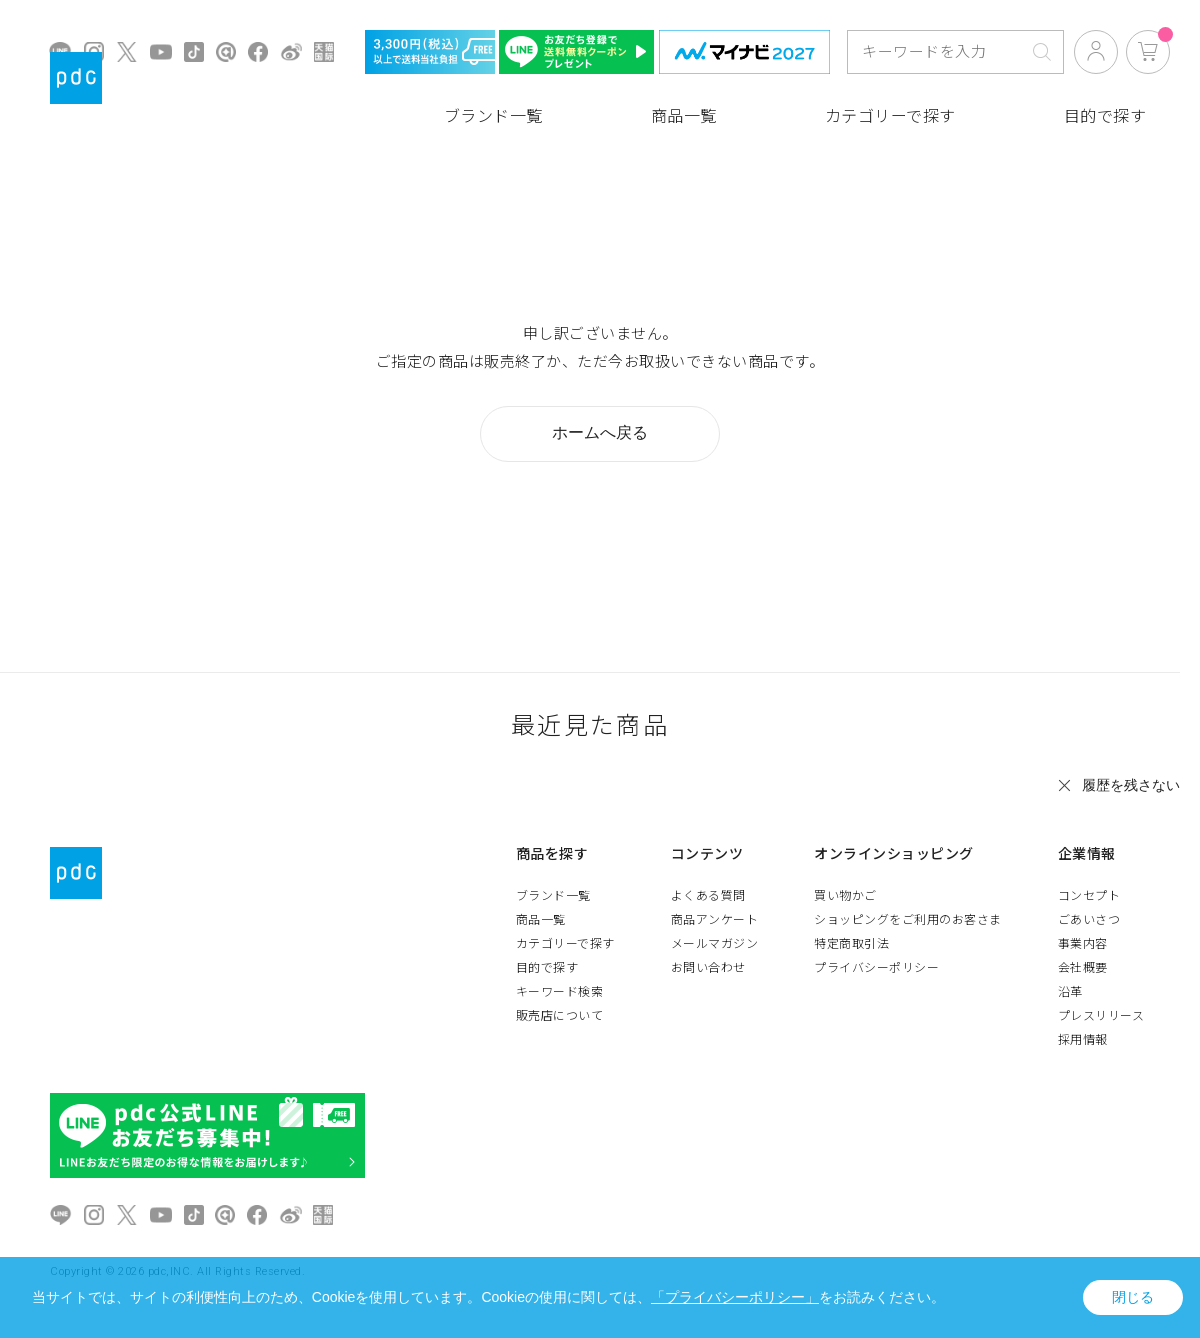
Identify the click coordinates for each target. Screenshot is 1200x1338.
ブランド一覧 (493, 116)
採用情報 (1083, 1040)
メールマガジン (715, 944)
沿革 (1070, 992)
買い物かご (845, 896)
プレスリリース (1101, 1016)
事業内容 (1083, 944)
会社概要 (1083, 968)
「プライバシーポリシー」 (735, 1297)
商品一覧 (684, 116)
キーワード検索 (560, 992)
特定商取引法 (851, 944)
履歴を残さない (1131, 785)
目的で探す (1105, 116)
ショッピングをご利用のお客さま (908, 920)
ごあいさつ (1089, 920)
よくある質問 (708, 896)
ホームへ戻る (600, 432)
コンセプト (1089, 896)
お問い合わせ (708, 968)
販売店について (560, 1016)
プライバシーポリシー (876, 968)
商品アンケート (715, 920)
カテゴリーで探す (890, 116)
